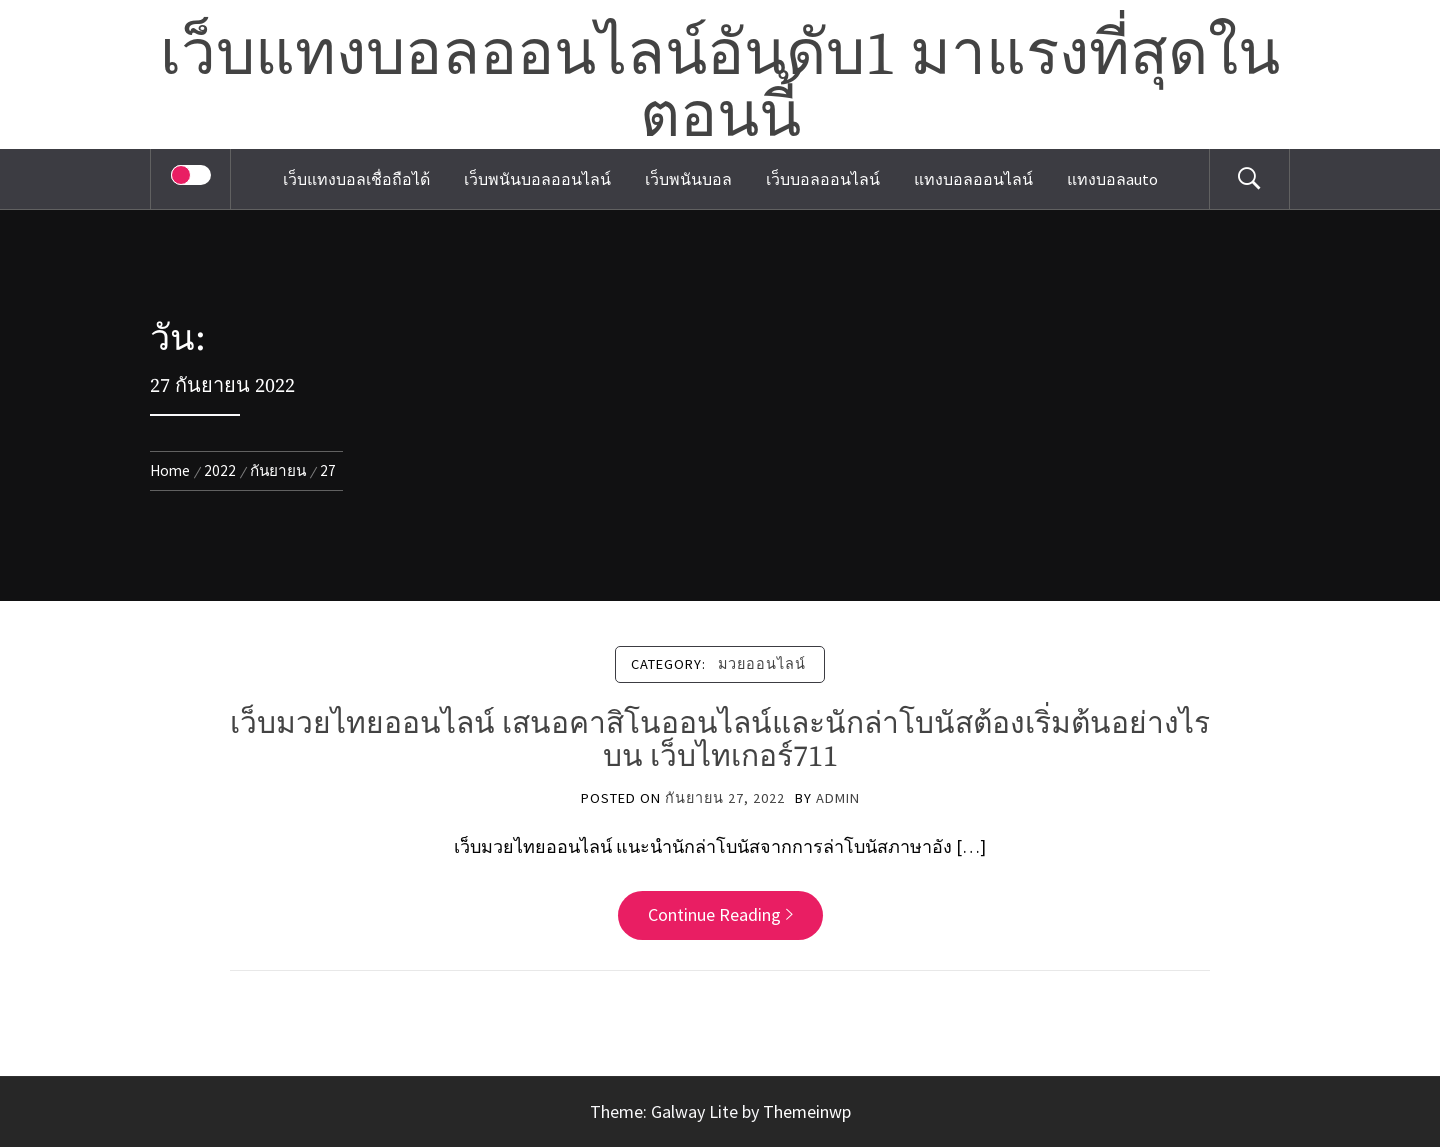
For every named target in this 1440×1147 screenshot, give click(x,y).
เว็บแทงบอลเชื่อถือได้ (356, 179)
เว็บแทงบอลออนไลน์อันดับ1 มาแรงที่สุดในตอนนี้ (720, 87)
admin (838, 798)
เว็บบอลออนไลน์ (823, 179)
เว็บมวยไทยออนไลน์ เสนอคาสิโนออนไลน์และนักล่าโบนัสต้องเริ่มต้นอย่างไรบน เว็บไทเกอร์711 (720, 740)
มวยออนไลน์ (762, 664)
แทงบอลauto (1112, 179)
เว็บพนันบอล (688, 179)
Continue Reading (720, 914)
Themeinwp (807, 1111)
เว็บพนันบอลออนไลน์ (537, 179)
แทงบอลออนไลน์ (973, 179)
